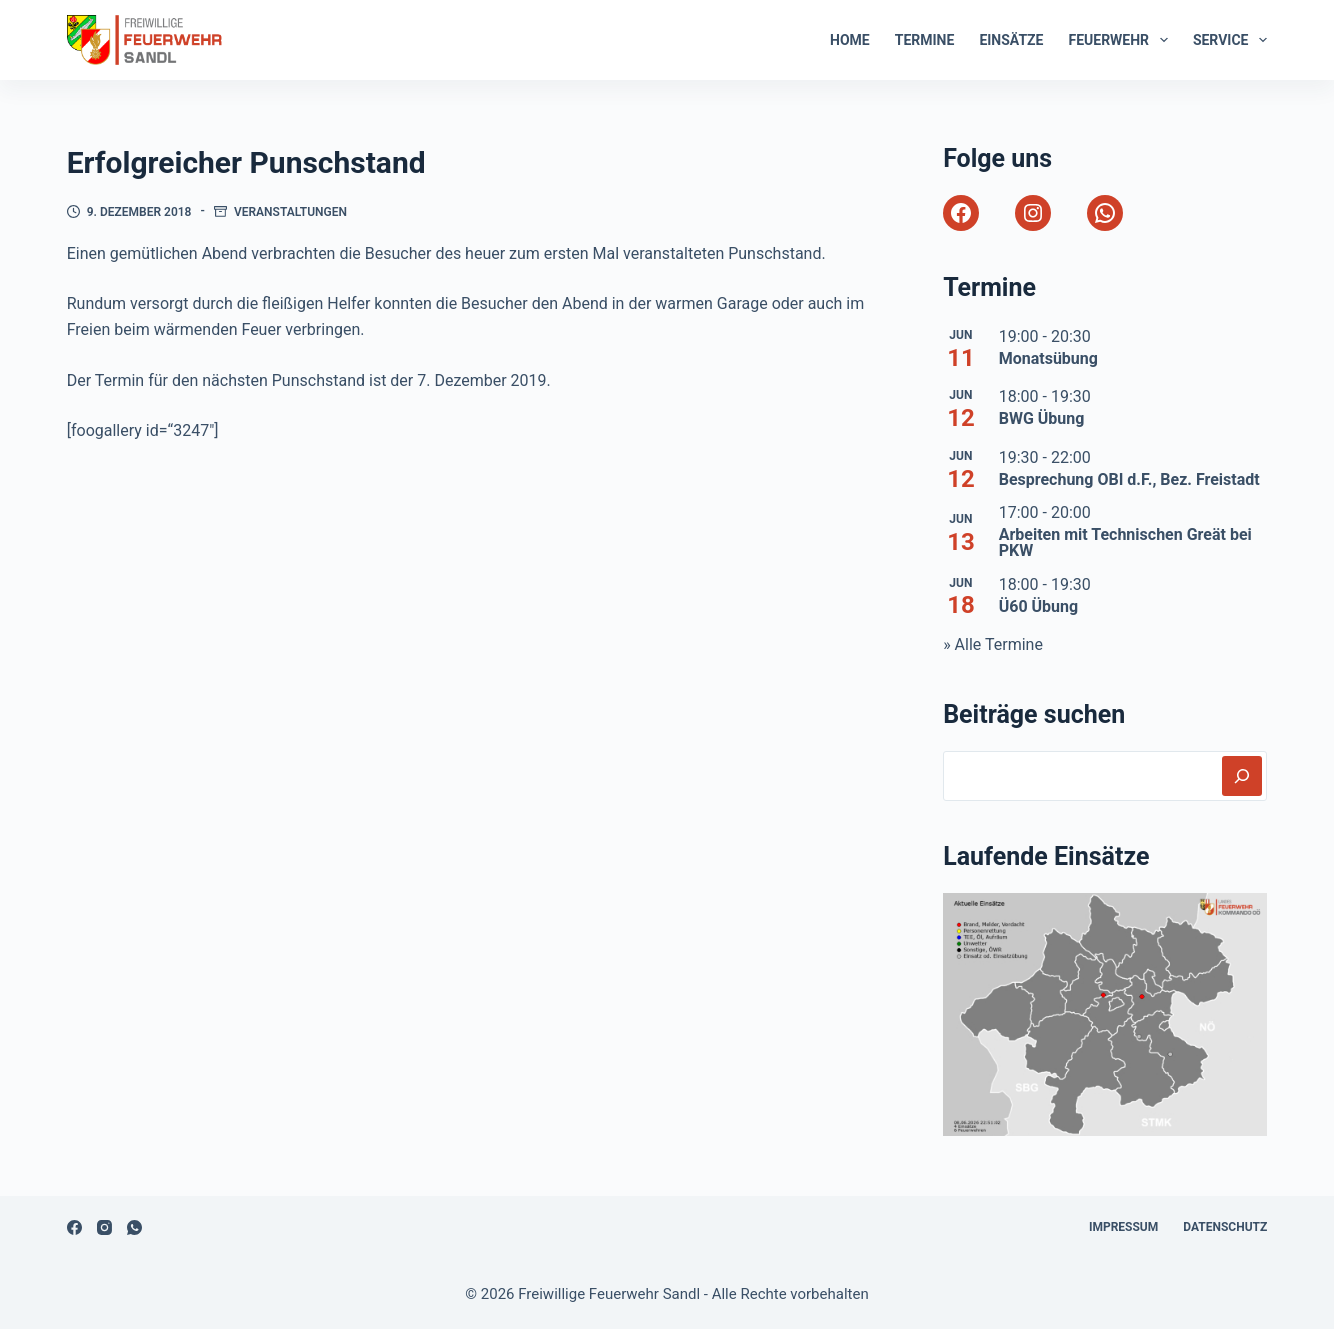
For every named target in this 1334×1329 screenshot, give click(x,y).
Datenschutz (1225, 1227)
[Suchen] (1242, 776)
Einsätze (1011, 40)
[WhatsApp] (134, 1227)
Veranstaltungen (290, 212)
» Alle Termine (993, 644)
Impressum (1123, 1227)
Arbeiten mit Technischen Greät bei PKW (1125, 542)
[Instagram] (104, 1227)
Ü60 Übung (1039, 606)
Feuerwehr (1121, 40)
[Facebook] (74, 1227)
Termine (925, 40)
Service (1230, 40)
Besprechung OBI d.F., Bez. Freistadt (1129, 479)
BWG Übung (1042, 418)
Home (850, 40)
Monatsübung (1048, 358)
